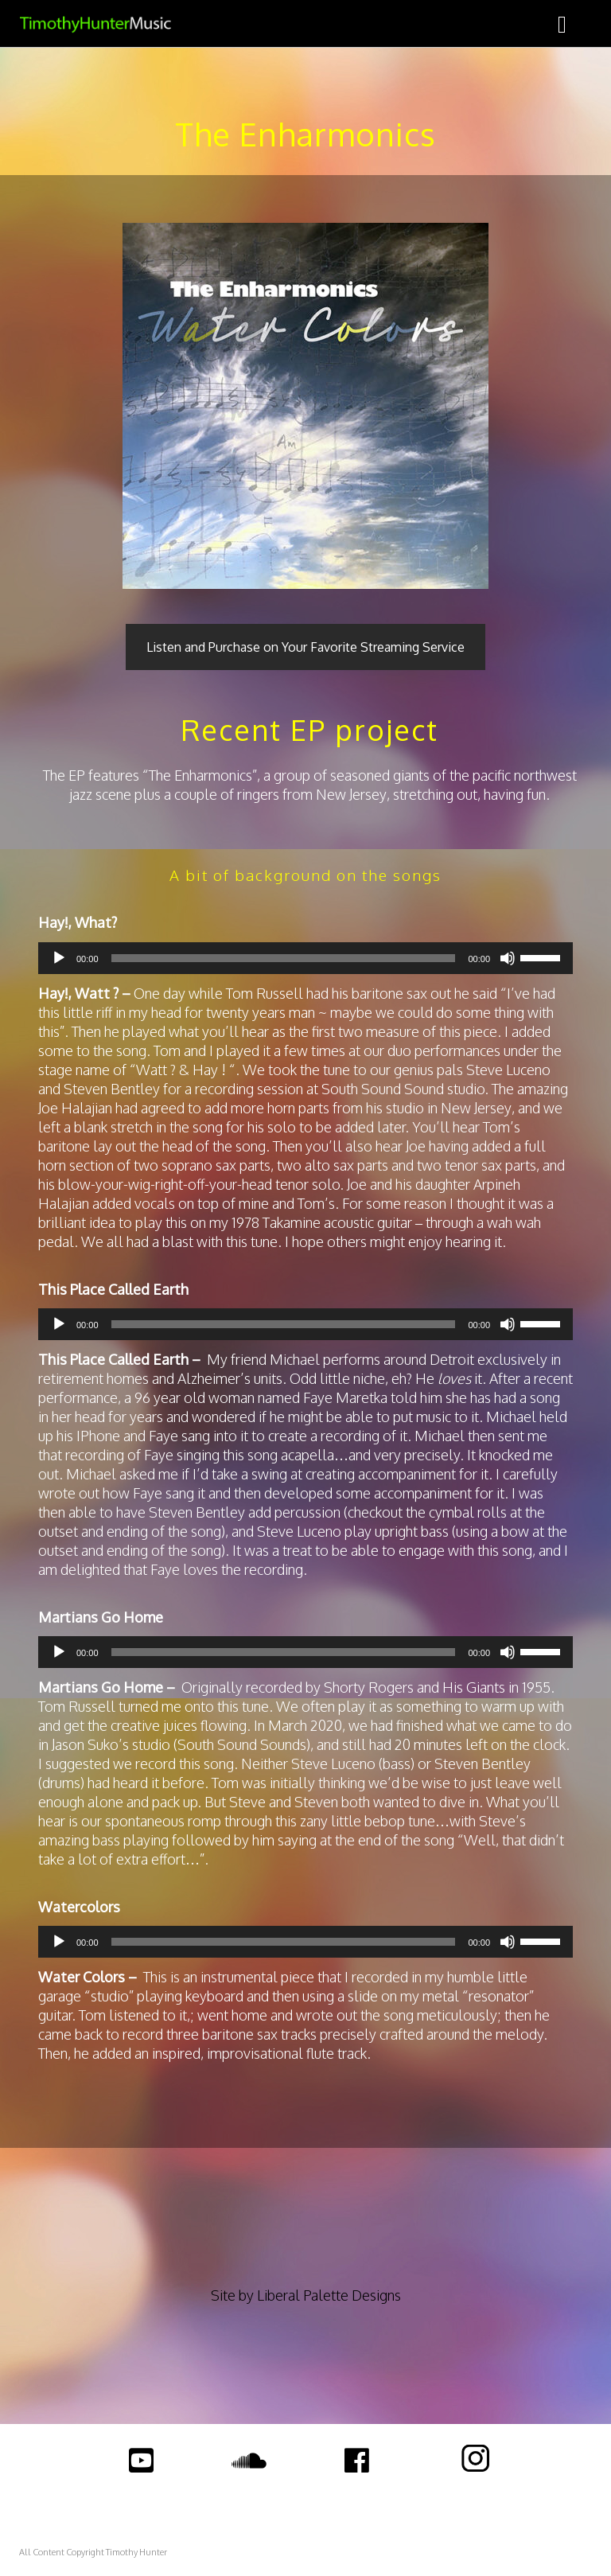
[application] (305, 958)
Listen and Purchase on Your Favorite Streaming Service (305, 647)
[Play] (59, 958)
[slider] (283, 958)
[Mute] (508, 958)
